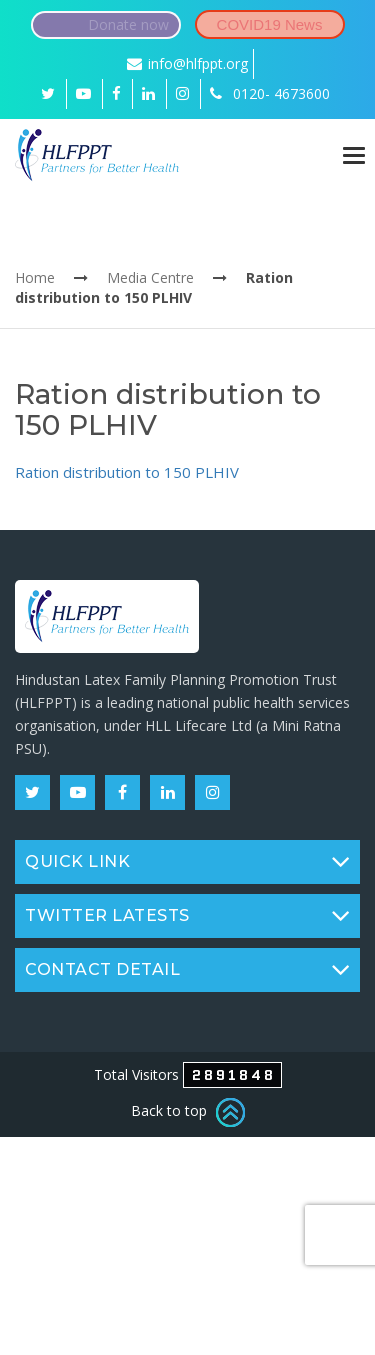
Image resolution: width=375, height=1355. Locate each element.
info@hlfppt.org (187, 63)
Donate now (128, 24)
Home (35, 277)
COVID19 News (270, 24)
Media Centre (150, 277)
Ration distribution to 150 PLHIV (127, 472)
